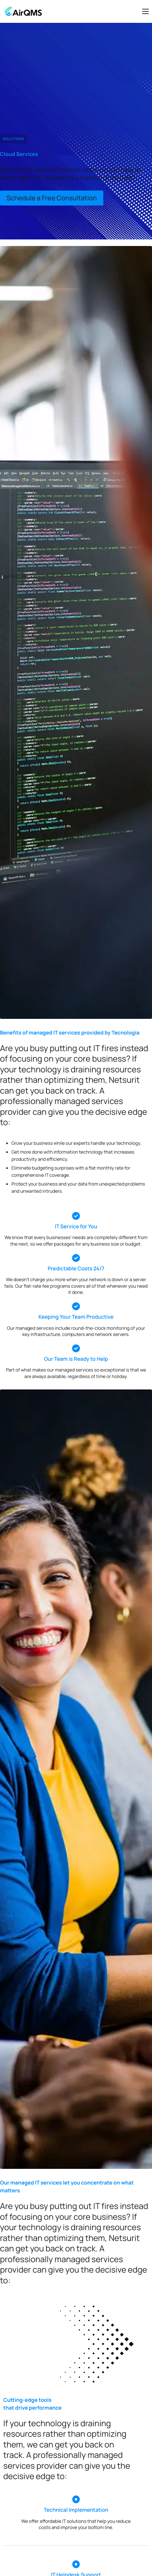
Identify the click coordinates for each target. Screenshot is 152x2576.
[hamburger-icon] (145, 11)
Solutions (13, 138)
